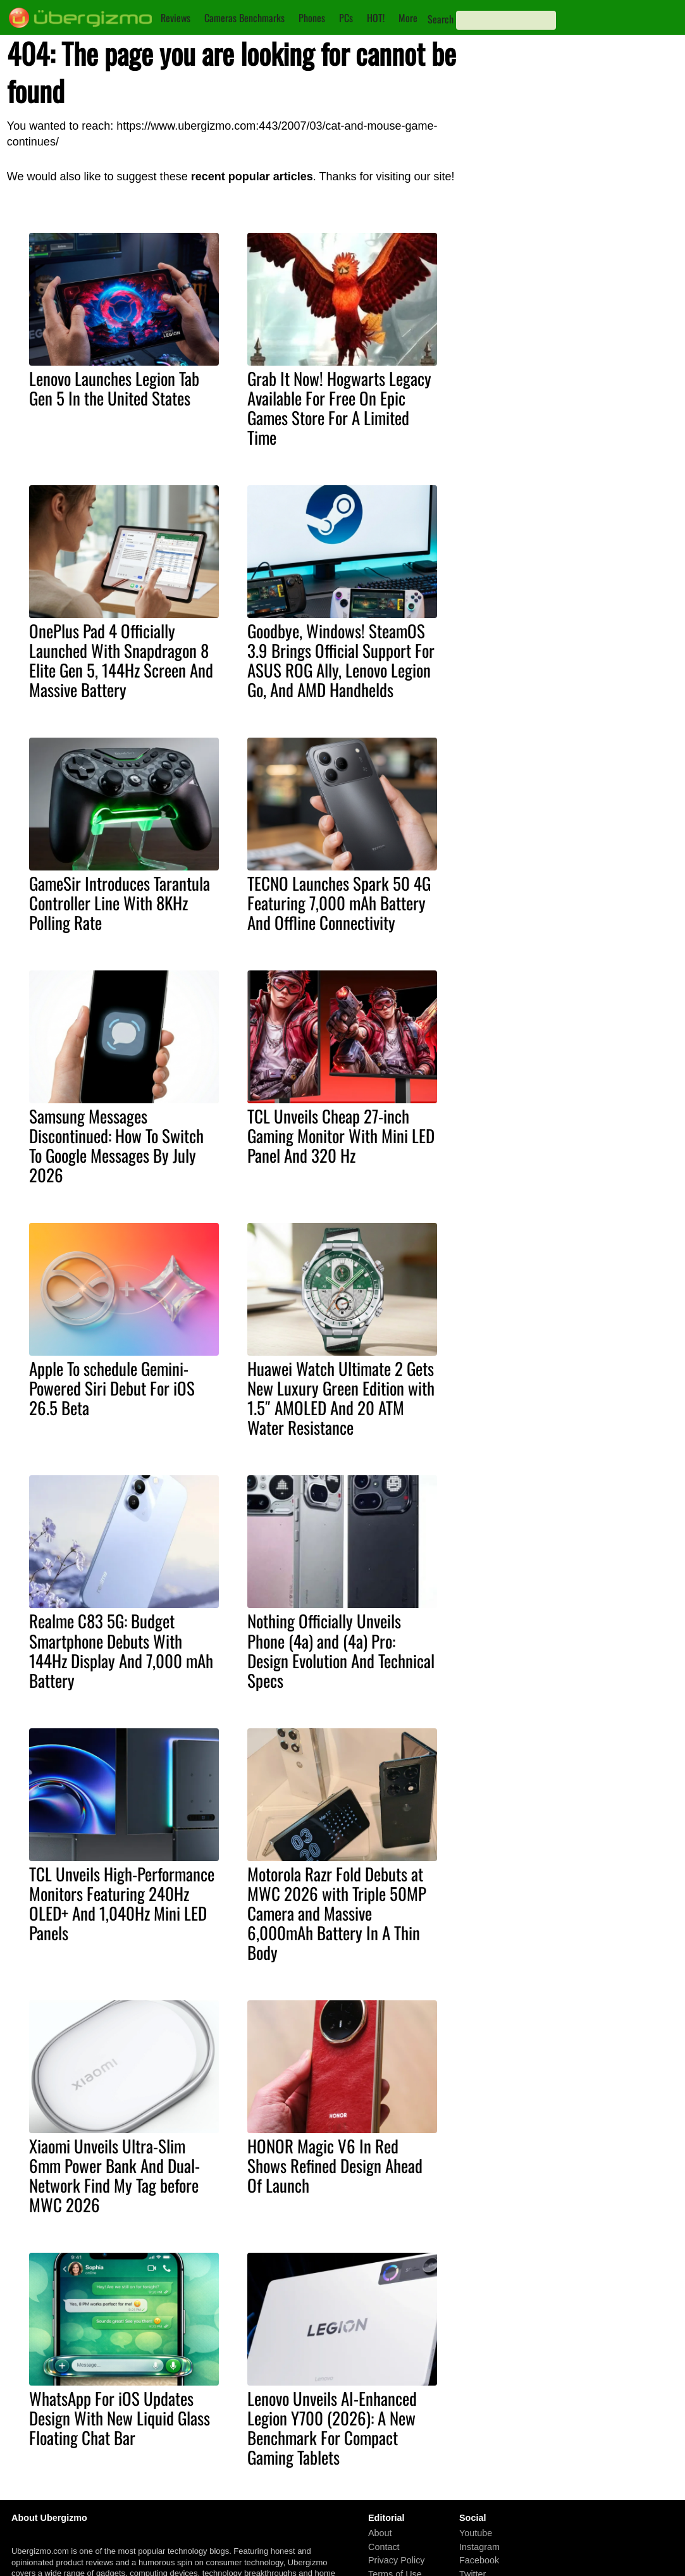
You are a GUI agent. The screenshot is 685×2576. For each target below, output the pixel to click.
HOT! (376, 17)
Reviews (175, 17)
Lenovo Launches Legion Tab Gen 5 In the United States (114, 388)
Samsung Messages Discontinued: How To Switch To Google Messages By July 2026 (116, 1145)
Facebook (479, 2561)
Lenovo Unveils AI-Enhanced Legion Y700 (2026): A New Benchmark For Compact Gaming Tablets (332, 2428)
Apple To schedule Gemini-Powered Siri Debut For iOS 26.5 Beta (112, 1388)
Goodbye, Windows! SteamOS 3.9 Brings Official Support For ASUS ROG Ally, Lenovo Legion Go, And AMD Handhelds (341, 660)
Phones (312, 17)
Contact (384, 2547)
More (407, 17)
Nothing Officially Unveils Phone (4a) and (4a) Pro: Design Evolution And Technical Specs (341, 1650)
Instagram (479, 2547)
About (380, 2533)
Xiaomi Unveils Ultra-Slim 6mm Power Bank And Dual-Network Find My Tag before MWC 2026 (114, 2175)
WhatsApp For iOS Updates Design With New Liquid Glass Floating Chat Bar (119, 2418)
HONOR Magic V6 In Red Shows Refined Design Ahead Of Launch (335, 2165)
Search (441, 19)
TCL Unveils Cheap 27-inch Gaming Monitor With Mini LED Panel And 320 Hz (341, 1135)
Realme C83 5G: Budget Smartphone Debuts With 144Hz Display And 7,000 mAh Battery (121, 1650)
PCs (346, 17)
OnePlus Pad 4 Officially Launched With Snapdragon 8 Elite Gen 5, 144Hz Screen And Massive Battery (121, 660)
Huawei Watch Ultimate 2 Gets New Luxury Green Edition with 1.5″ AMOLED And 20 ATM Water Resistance (341, 1398)
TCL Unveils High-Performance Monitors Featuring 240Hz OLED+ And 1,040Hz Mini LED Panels (121, 1903)
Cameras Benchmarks (244, 17)
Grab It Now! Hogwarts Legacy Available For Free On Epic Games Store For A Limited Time (339, 408)
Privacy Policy (396, 2561)
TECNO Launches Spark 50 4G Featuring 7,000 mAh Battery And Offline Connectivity (339, 902)
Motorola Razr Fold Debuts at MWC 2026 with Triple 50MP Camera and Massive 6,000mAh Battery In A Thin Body (336, 1913)
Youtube (475, 2533)
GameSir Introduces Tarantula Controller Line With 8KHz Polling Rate (119, 902)
